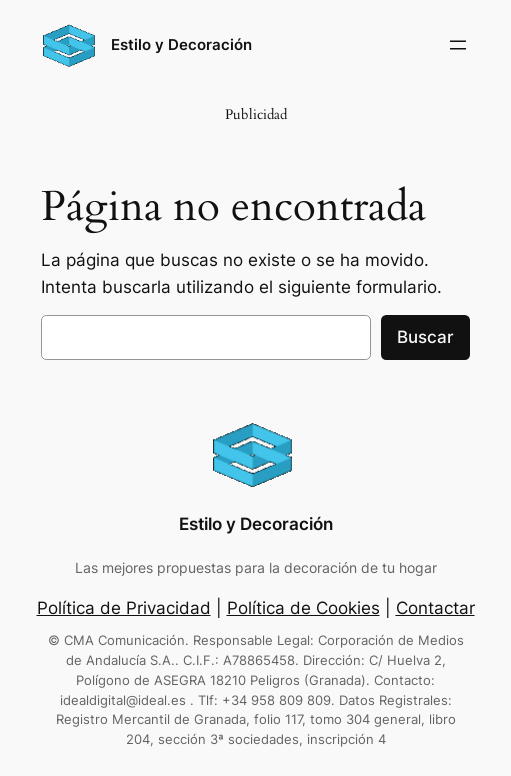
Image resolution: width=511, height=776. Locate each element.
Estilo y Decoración (181, 44)
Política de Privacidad (124, 608)
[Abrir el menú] (458, 45)
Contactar (435, 608)
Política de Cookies (303, 608)
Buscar (425, 337)
